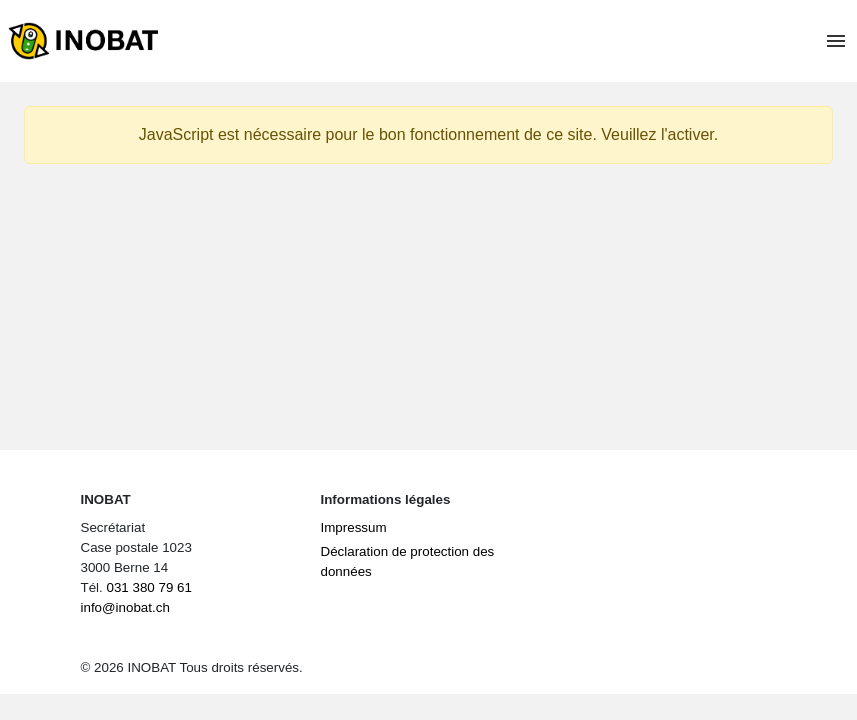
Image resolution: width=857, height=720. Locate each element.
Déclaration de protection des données (408, 561)
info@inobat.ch (125, 607)
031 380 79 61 (148, 587)
